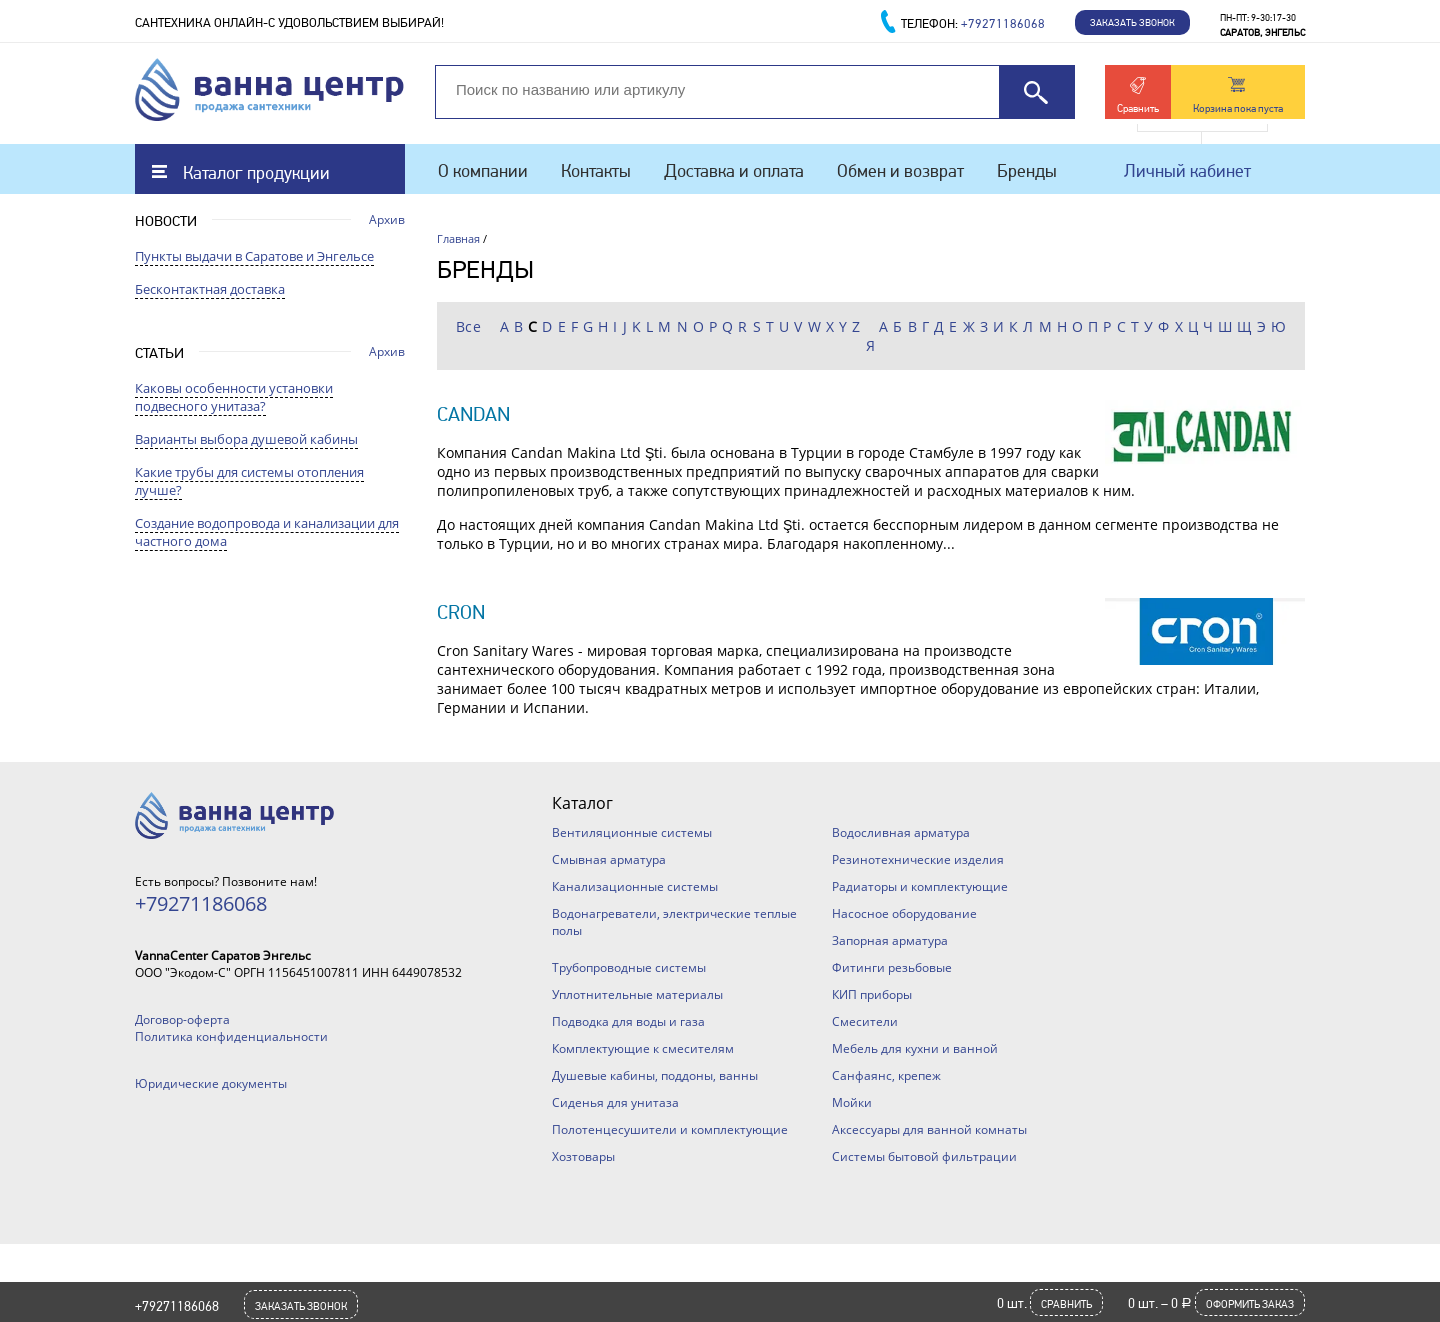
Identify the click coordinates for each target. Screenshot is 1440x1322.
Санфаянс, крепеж (886, 1075)
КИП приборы (872, 994)
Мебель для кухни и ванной (915, 1048)
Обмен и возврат (900, 170)
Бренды (1027, 170)
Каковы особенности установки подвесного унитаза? (234, 397)
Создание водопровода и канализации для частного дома (267, 532)
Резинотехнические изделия (918, 859)
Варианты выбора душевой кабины (246, 439)
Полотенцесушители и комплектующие (670, 1129)
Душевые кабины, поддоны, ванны (655, 1075)
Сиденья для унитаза (615, 1102)
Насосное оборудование (904, 913)
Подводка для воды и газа (628, 1021)
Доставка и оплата (734, 170)
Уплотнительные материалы (637, 994)
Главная (458, 238)
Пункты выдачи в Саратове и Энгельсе (254, 256)
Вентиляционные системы (632, 832)
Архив (387, 219)
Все (469, 326)
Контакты (596, 170)
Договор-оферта (182, 1019)
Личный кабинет (1187, 170)
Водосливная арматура (901, 832)
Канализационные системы (635, 886)
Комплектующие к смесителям (643, 1048)
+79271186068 (177, 1306)
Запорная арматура (890, 940)
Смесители (865, 1021)
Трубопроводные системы (629, 967)
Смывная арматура (609, 859)
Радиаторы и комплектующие (920, 886)
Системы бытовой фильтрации (924, 1156)
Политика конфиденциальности (231, 1036)
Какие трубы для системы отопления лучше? (249, 481)
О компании (483, 170)
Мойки (852, 1102)
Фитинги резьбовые (892, 967)
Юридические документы (211, 1083)
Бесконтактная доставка (210, 289)
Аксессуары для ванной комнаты (929, 1129)
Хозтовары (583, 1156)
